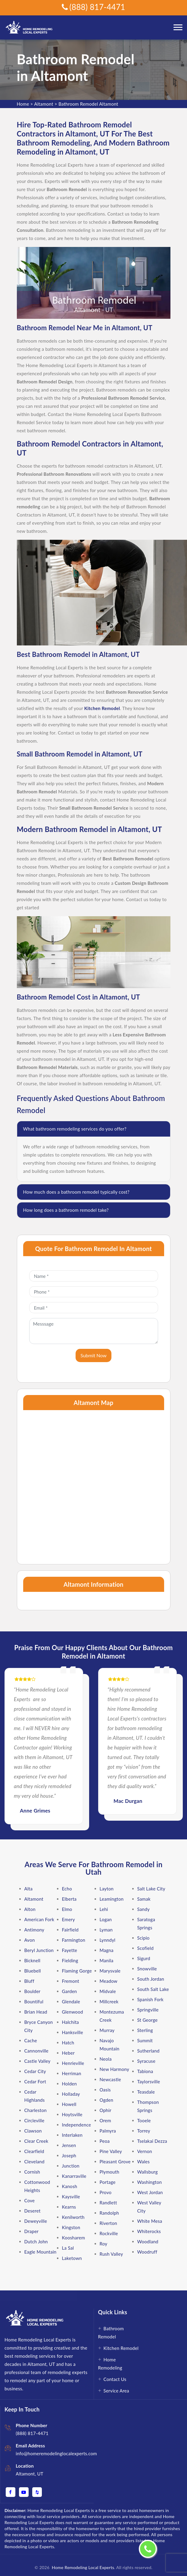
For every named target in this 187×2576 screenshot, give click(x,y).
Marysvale (110, 1970)
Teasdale (146, 2091)
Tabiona (145, 2071)
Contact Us (115, 2379)
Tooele (144, 2120)
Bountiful (34, 2001)
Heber (68, 2053)
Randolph (109, 2213)
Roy (104, 2243)
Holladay (71, 2094)
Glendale (71, 2001)
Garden (69, 1991)
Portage (108, 2182)
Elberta (69, 1899)
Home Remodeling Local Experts (81, 2567)
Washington (149, 2182)
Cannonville (36, 2050)
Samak (144, 1899)
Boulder (32, 1991)
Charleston (35, 2110)
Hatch (68, 2042)
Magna (107, 1950)
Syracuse (146, 2061)
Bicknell (32, 1960)
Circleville (34, 2120)
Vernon (144, 2151)
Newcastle (110, 2079)
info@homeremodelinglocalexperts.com (56, 2453)
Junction (70, 2165)
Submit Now (93, 1355)
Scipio (143, 1938)
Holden (69, 2083)
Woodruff (147, 2251)
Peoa (105, 2141)
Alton (30, 1909)
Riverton (108, 2223)
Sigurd (143, 1958)
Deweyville (35, 2221)
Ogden (107, 2100)
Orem (105, 2120)
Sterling (145, 2030)
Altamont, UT (29, 2473)
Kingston (71, 2227)
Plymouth (110, 2171)
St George (147, 2020)
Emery (68, 1919)
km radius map (93, 1484)
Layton (107, 1888)
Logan (106, 1919)
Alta (28, 1888)
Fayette (69, 1950)
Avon (29, 1940)
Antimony (34, 1929)
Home (23, 104)
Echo (67, 1888)
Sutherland (148, 2050)
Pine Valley (111, 2151)
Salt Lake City (151, 1888)
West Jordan (150, 2192)
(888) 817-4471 (93, 7)
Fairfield (70, 1929)
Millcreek (109, 2001)
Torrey (143, 2130)
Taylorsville (148, 2081)
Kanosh (69, 2186)
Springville (148, 2009)
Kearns (69, 2207)
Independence (76, 2124)
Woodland (147, 2241)
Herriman (71, 2073)
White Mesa (149, 2221)
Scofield (145, 1948)
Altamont (43, 104)
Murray (107, 2030)
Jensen (69, 2145)
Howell (69, 2104)
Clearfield (34, 2151)
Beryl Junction (39, 1950)
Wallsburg (147, 2171)
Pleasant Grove (115, 2161)
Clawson (33, 2130)
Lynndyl (108, 1940)
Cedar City (35, 2071)
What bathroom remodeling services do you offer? (75, 1128)
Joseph (69, 2155)
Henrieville (73, 2063)
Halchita (70, 2022)
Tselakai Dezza (152, 2141)
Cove (29, 2200)
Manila (107, 1960)
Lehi (104, 1909)
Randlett (108, 2202)
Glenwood (72, 2011)
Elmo (67, 1909)
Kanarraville (74, 2176)
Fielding (70, 1960)
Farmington (74, 1940)
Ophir (105, 2110)
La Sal (68, 2248)
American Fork (39, 1919)
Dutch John (36, 2241)
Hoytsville (72, 2114)
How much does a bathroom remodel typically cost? (76, 1192)
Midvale (108, 1991)
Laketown (72, 2258)
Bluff (29, 1981)
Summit (145, 2040)
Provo (106, 2192)
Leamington (112, 1899)
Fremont (70, 1981)
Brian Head (35, 2011)
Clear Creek (36, 2141)
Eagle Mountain (40, 2251)
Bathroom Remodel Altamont (88, 104)
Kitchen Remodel (121, 2348)
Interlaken (72, 2135)
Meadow (108, 1981)
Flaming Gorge (77, 1970)
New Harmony (114, 2069)
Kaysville (71, 2196)
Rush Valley (111, 2254)
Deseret (32, 2210)
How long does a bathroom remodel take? (66, 1210)
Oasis (105, 2089)
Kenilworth (73, 2217)
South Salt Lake (153, 1989)
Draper (31, 2231)
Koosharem (73, 2237)
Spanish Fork (150, 1999)
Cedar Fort (35, 2081)
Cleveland (34, 2161)
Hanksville (72, 2032)
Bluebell (32, 1970)
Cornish (32, 2171)
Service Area (116, 2390)
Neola (106, 2059)
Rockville (109, 2233)
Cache (30, 2040)
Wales (143, 2161)
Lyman (106, 1929)
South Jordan (150, 1979)
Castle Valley (37, 2061)
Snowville (147, 1968)
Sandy (143, 1909)
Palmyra (108, 2130)
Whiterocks (149, 2231)
